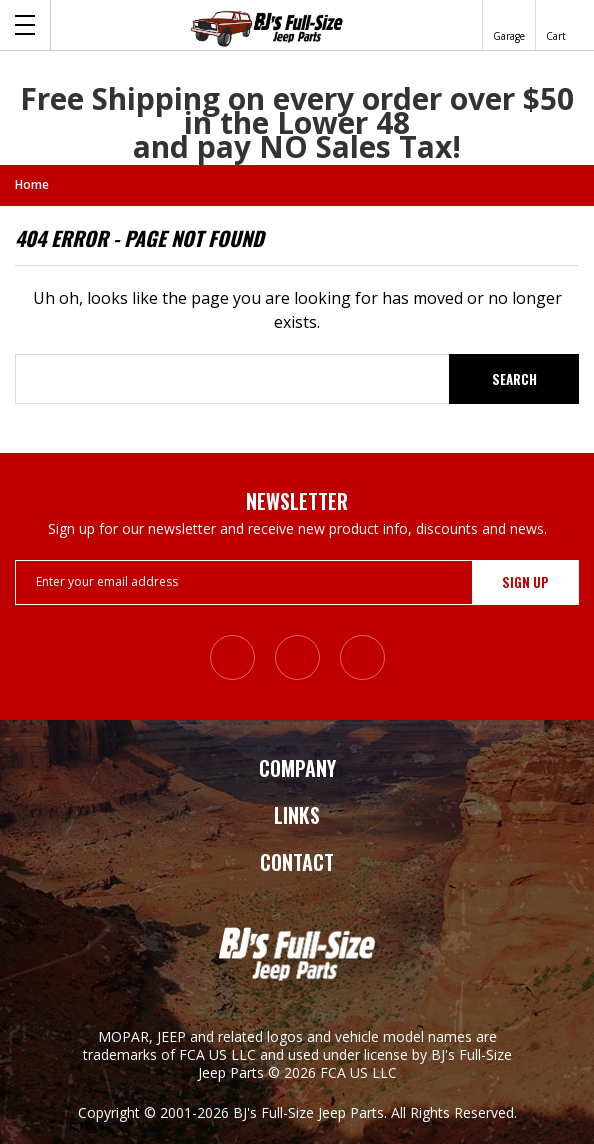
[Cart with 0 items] (556, 25)
